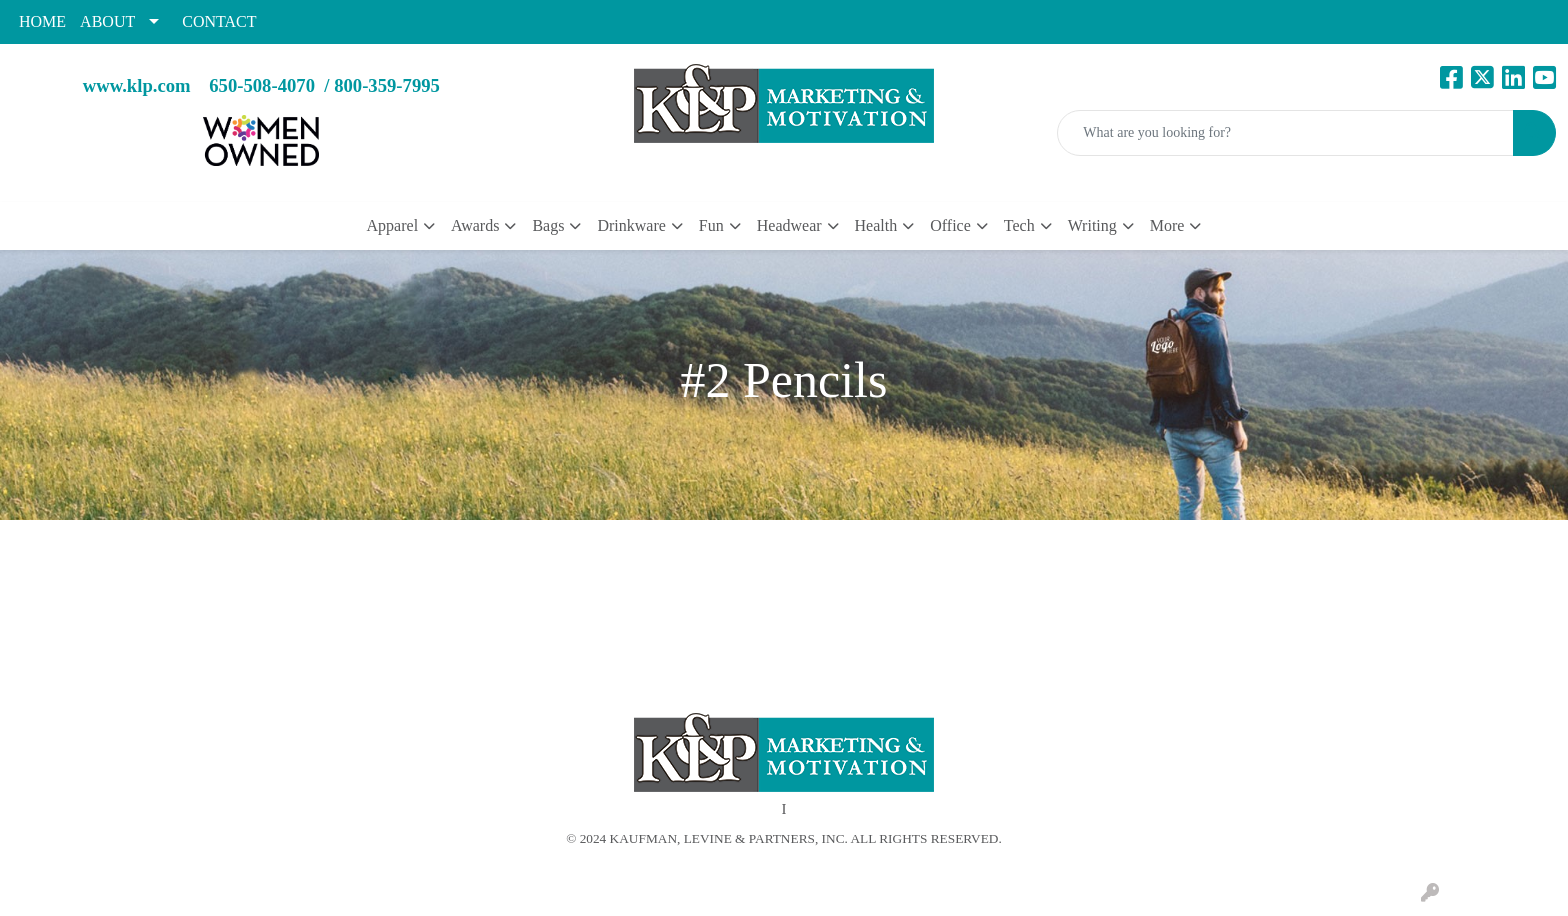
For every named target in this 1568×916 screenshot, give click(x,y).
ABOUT (107, 21)
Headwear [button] (789, 225)
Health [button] (876, 225)
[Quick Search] (1285, 133)
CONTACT (219, 21)
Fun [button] (711, 225)
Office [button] (950, 225)
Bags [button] (548, 225)
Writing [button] (1092, 225)
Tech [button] (1019, 225)
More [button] (1167, 225)
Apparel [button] (393, 225)
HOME (42, 21)
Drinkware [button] (631, 225)
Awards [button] (475, 225)
